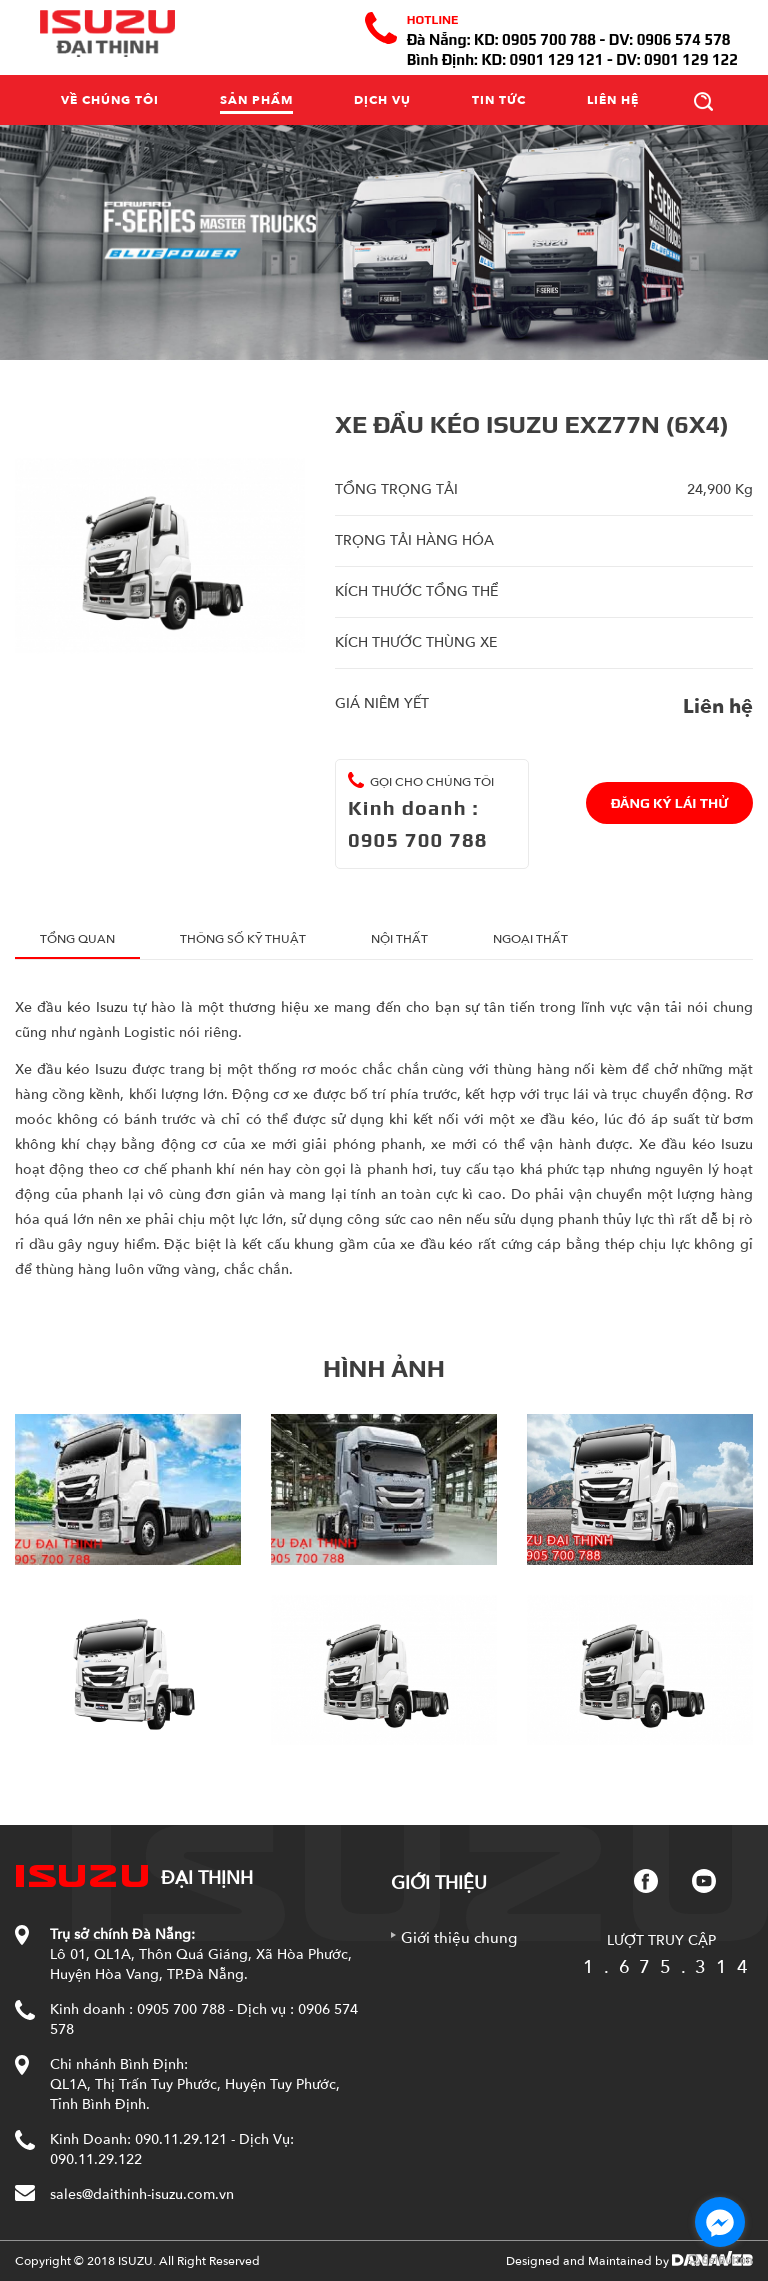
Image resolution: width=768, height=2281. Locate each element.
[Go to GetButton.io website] (720, 2260)
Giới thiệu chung (459, 1938)
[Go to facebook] (720, 2222)
